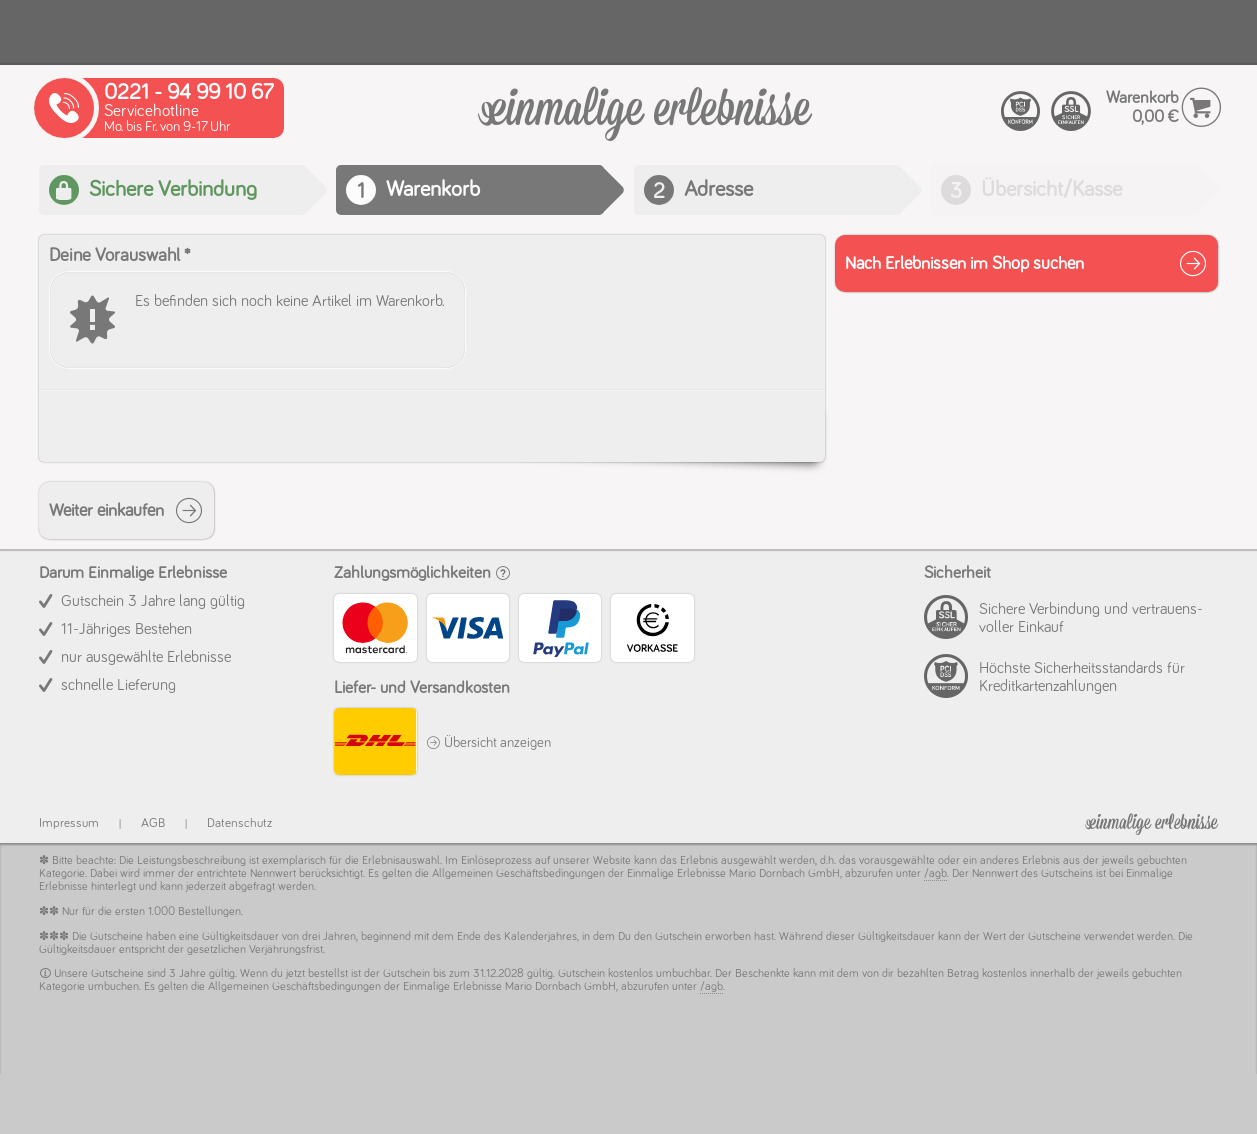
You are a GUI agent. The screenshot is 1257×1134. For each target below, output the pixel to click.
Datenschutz (239, 823)
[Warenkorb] (645, 124)
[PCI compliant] (1021, 112)
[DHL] (375, 744)
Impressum (69, 823)
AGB (153, 823)
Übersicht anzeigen (488, 743)
